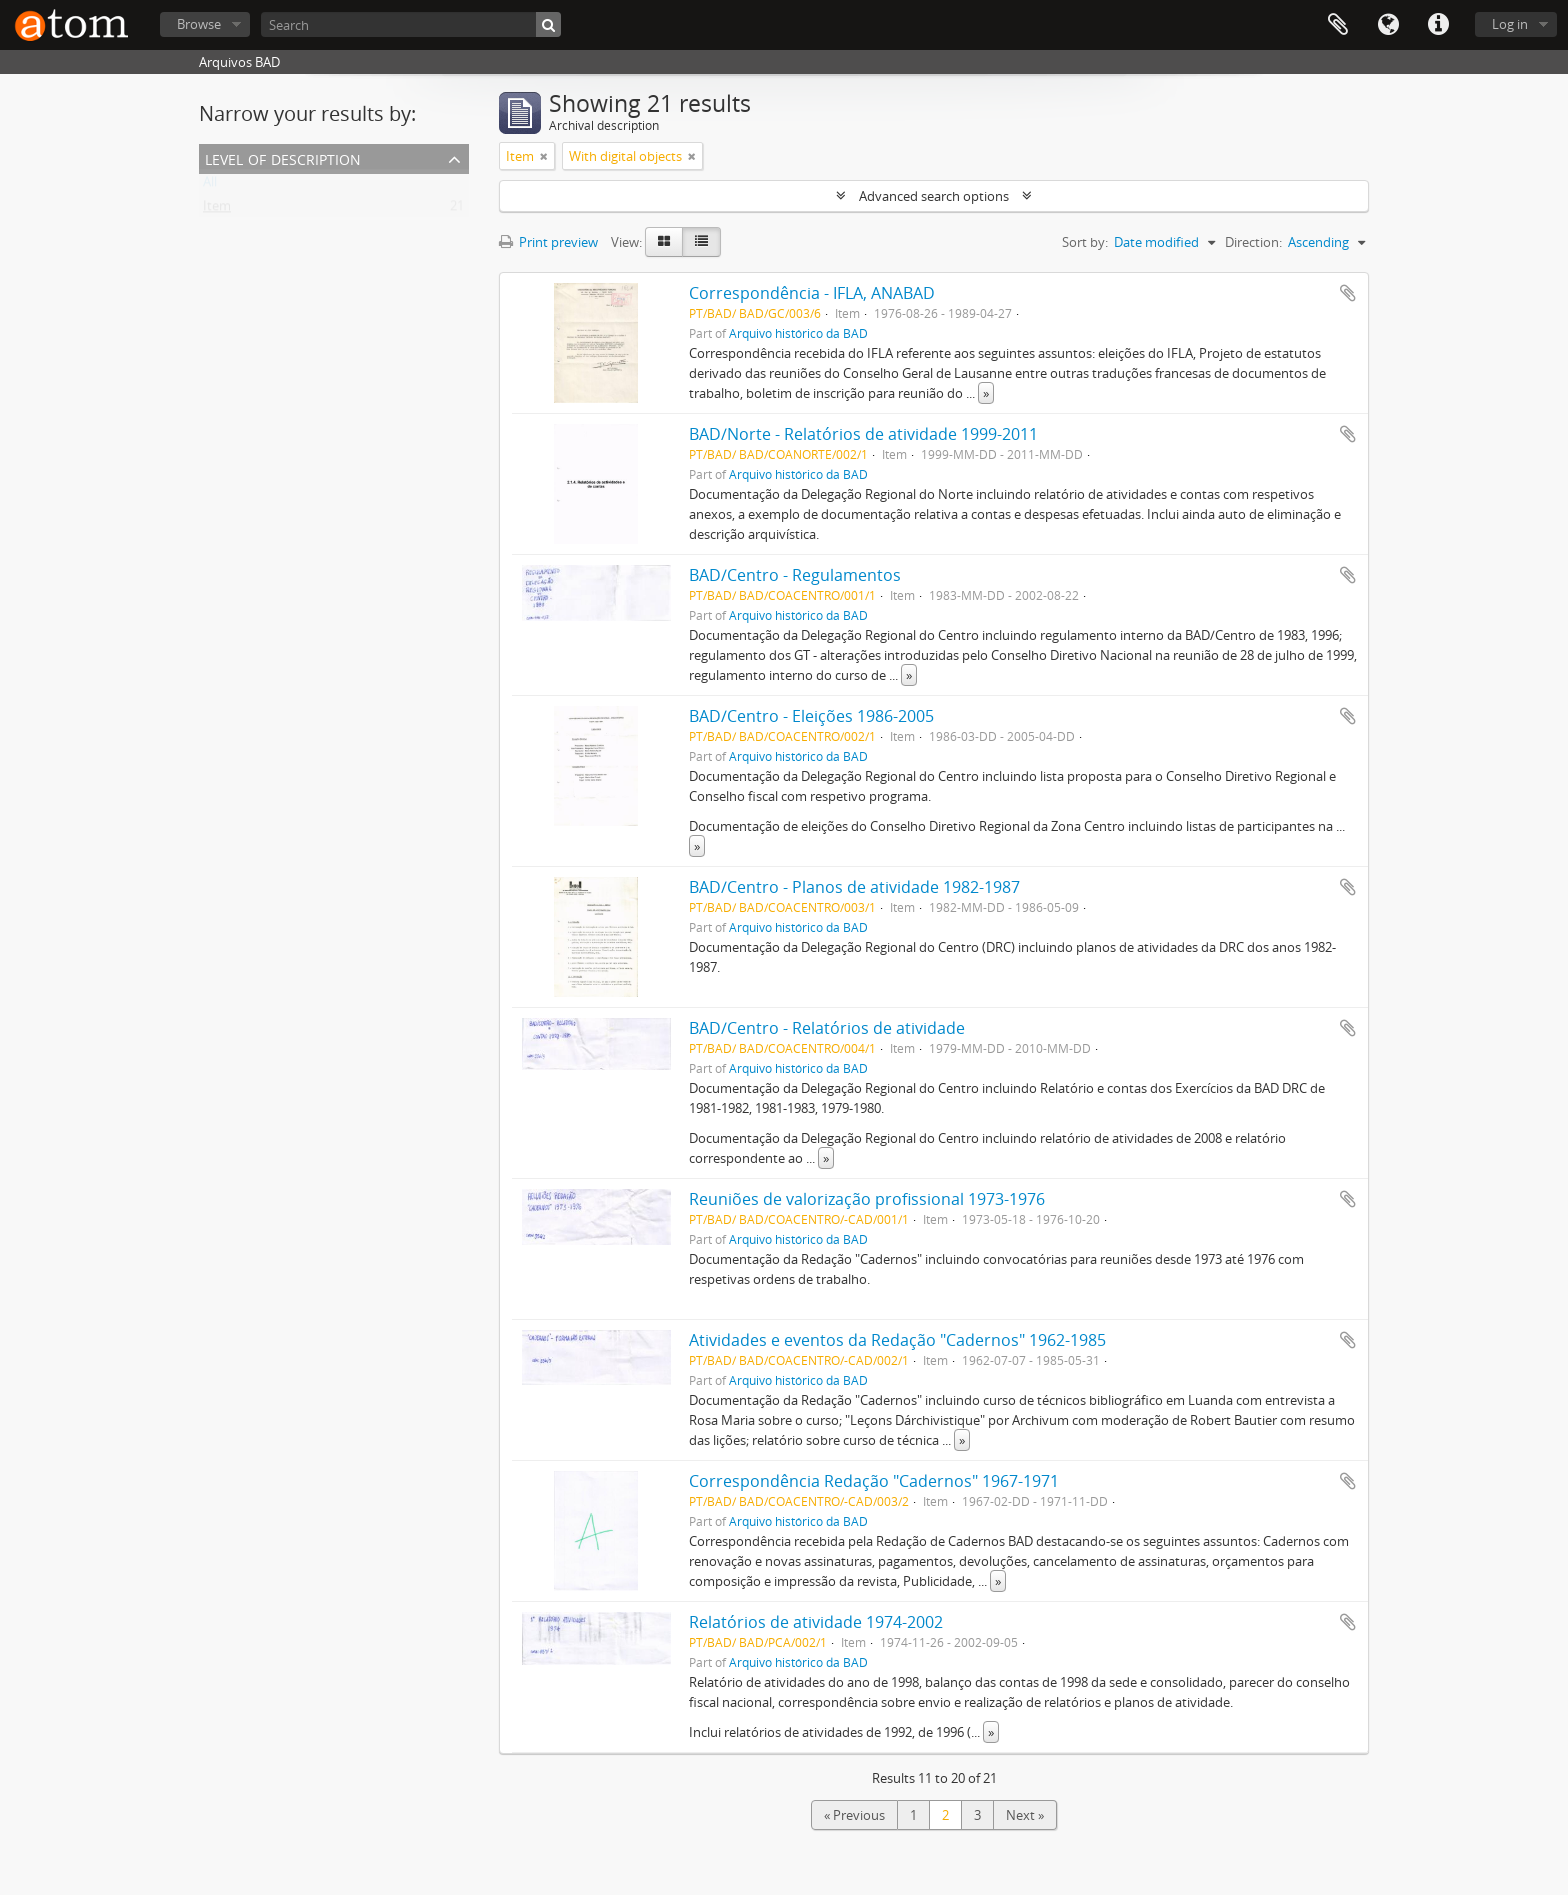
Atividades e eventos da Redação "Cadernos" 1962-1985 (897, 1340)
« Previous (854, 1815)
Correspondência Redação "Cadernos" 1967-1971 (874, 1481)
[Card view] (664, 242)
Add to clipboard (1348, 293)
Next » (1025, 1815)
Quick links (1438, 25)
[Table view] (701, 242)
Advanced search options (934, 196)
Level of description (283, 157)
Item (217, 210)
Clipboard (1338, 25)
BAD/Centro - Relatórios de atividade (827, 1028)
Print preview (548, 242)
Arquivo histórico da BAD (798, 333)
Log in (1510, 24)
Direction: (1253, 242)
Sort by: (1085, 242)
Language (1388, 25)
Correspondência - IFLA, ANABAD (812, 293)
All (210, 186)
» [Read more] (986, 393)
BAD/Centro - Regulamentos (795, 575)
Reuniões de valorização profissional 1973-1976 (867, 1199)
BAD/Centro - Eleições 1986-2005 (811, 716)
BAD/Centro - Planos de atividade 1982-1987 (854, 887)
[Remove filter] (544, 156)
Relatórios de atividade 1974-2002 (816, 1622)
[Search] (411, 24)
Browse (199, 24)
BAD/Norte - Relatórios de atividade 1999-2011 (863, 434)
